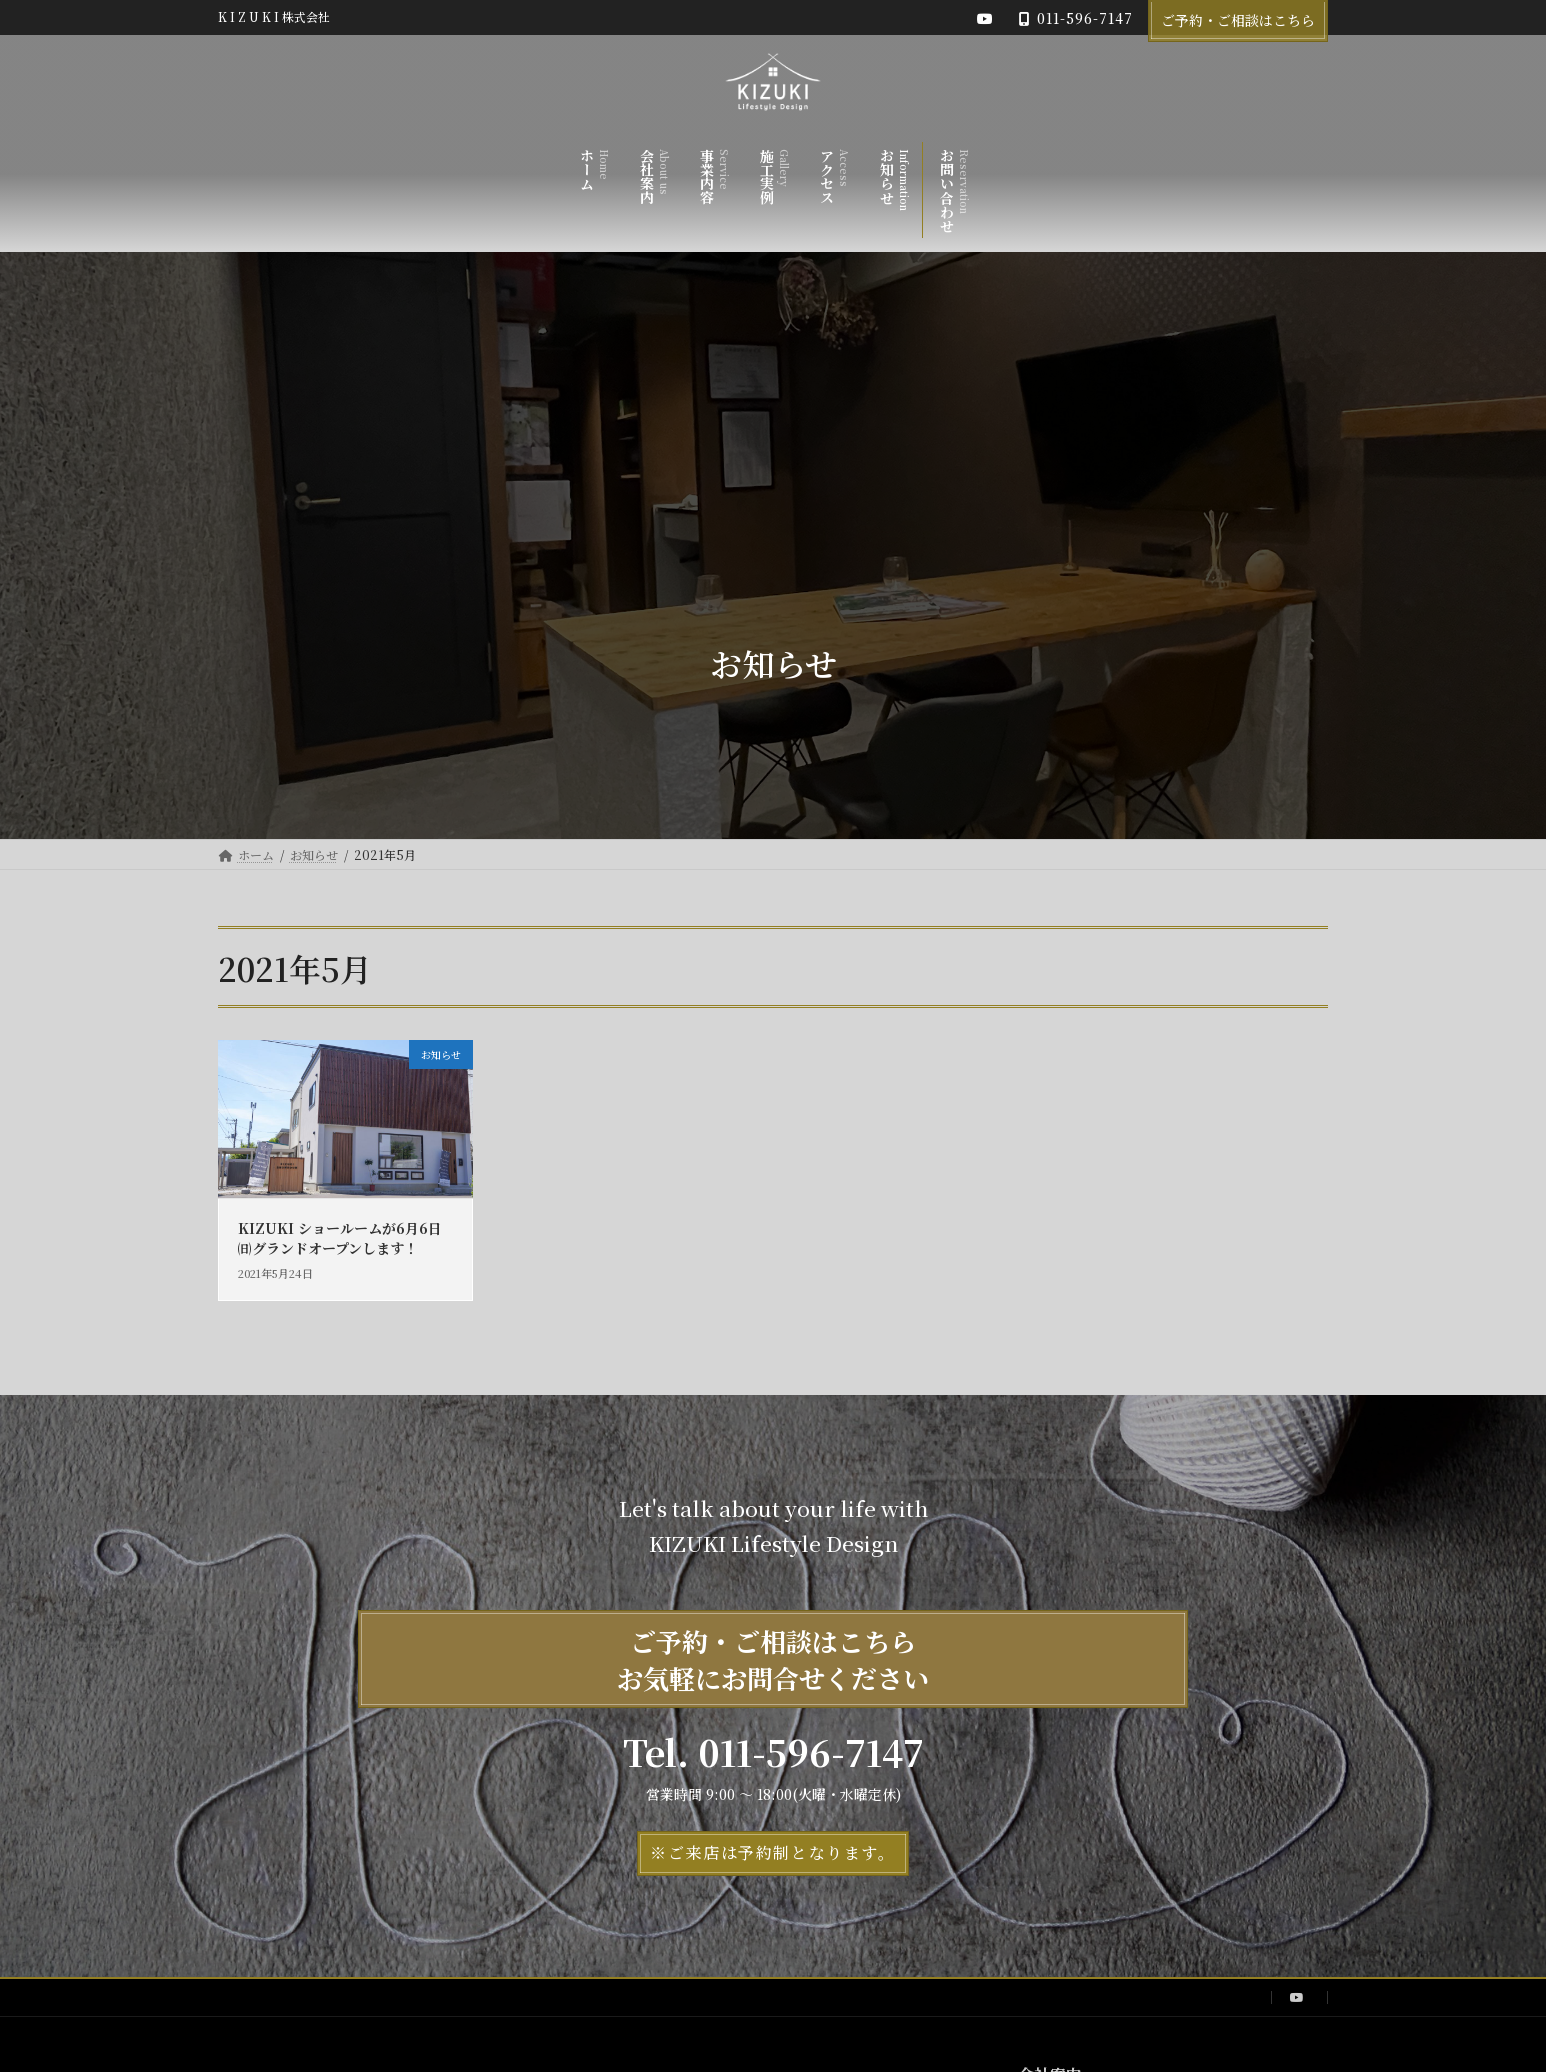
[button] (772, 1853)
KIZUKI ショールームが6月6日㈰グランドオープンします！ (340, 1238)
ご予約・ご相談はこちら (1238, 20)
